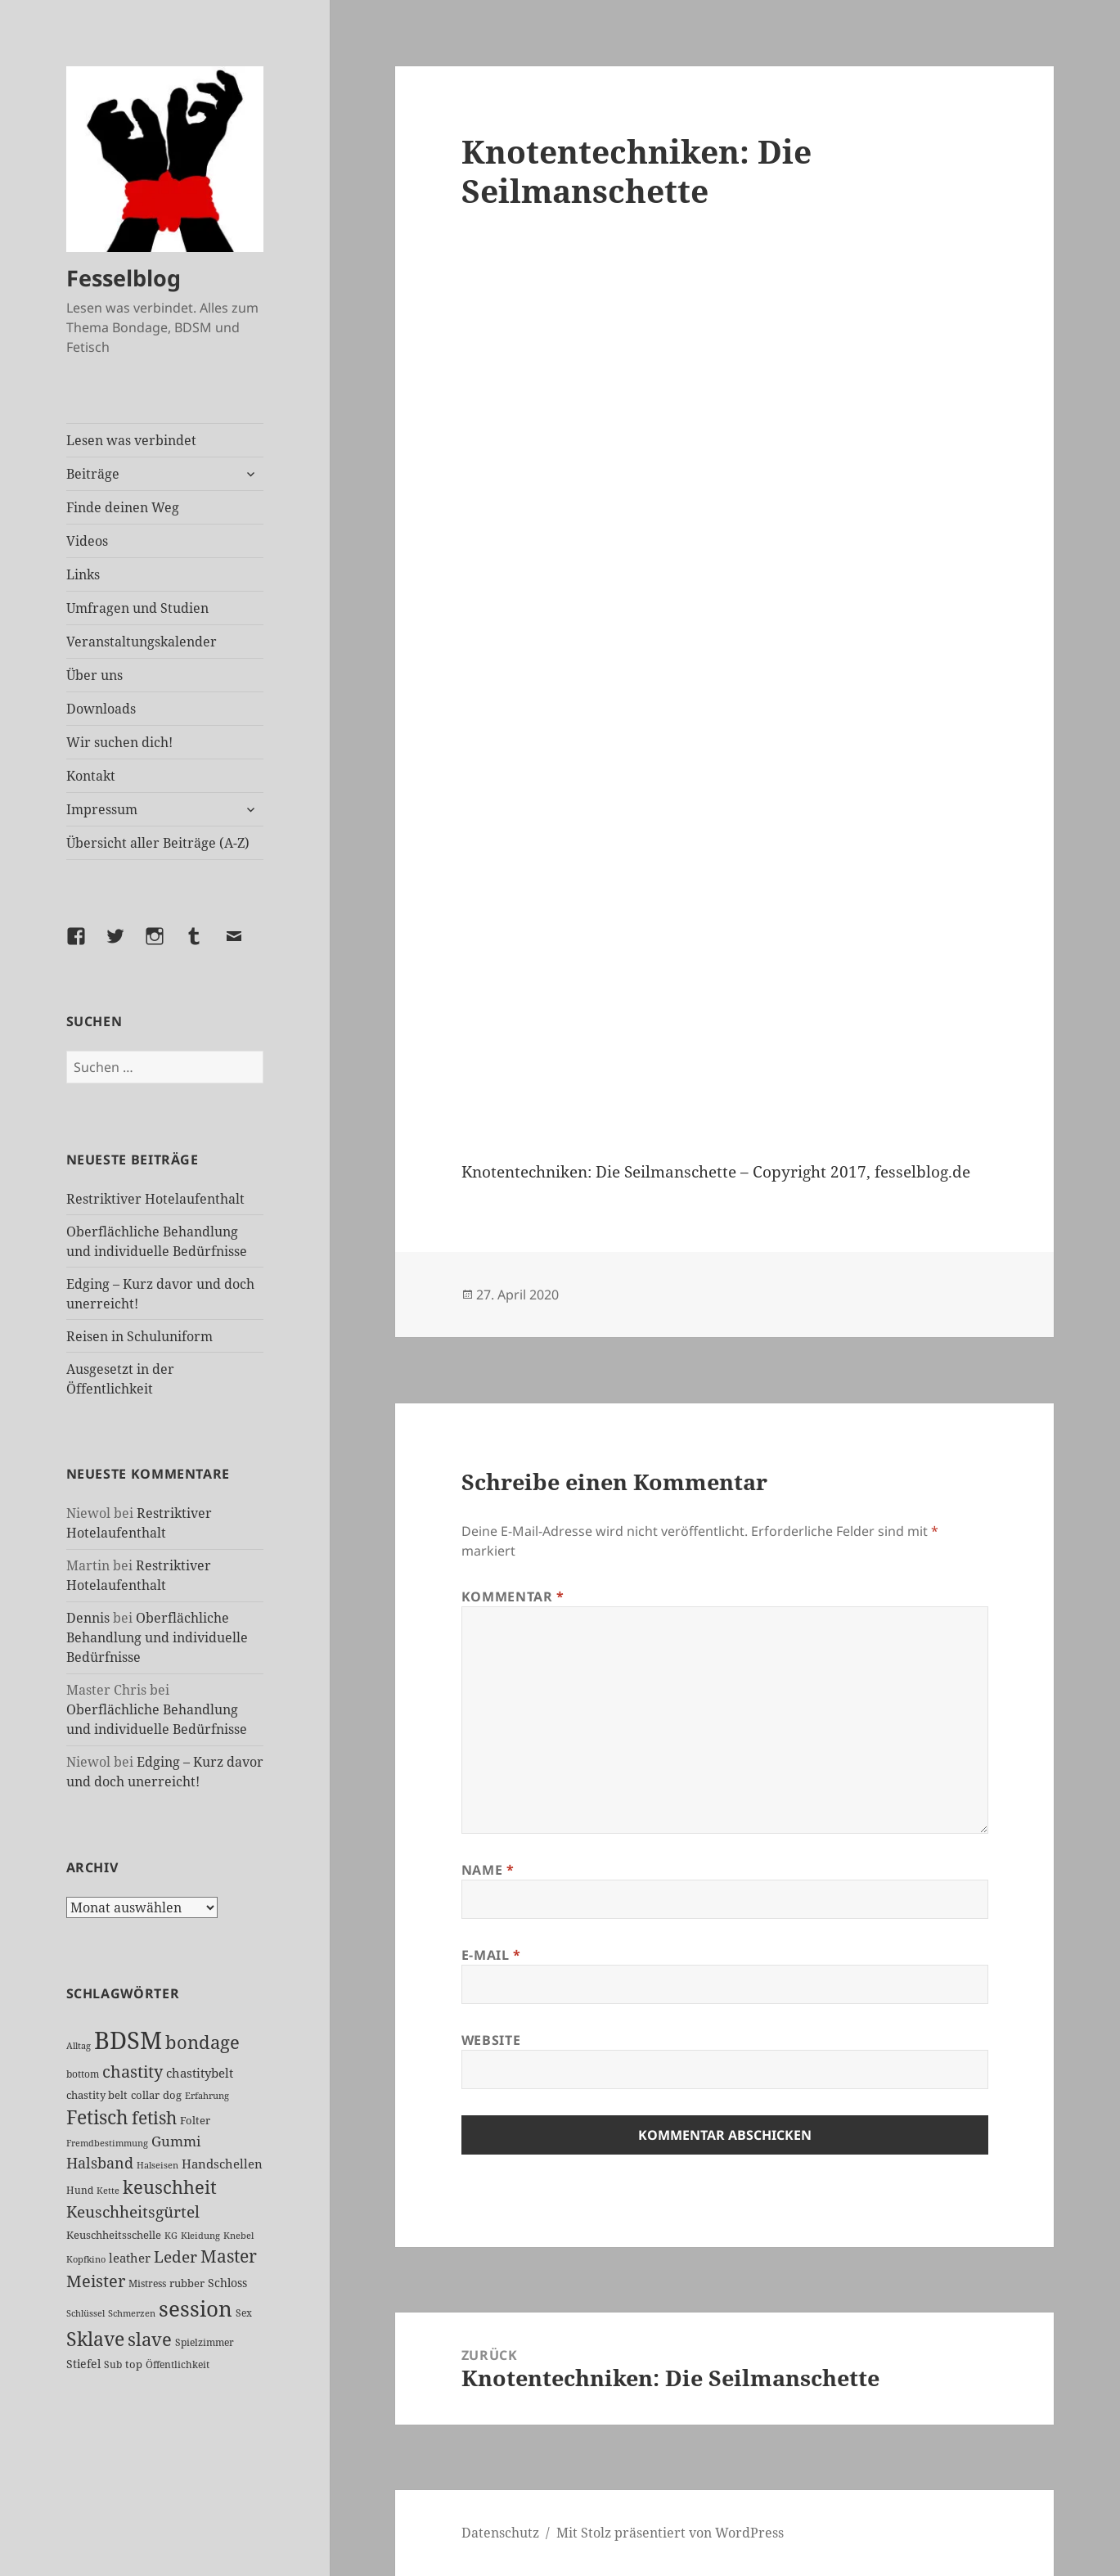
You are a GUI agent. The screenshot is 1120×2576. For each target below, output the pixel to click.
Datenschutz (500, 2533)
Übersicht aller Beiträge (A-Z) (158, 843)
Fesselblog (123, 278)
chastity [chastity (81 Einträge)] (132, 2071)
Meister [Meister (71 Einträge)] (95, 2281)
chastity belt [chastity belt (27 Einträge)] (97, 2094)
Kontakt (90, 776)
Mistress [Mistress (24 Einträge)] (147, 2283)
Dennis (88, 1618)
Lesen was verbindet (131, 440)
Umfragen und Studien (137, 608)
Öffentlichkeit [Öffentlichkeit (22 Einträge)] (177, 2364)
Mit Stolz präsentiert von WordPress (670, 2533)
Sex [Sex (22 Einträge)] (244, 2313)
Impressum (101, 809)
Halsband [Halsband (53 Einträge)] (99, 2163)
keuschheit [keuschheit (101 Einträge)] (170, 2186)
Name (488, 1870)
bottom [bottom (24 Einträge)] (82, 2074)
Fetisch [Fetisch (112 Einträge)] (97, 2117)
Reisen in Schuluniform (139, 1336)
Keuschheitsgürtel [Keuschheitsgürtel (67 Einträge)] (133, 2211)
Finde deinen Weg (122, 507)
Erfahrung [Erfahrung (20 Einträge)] (207, 2095)
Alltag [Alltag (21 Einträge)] (78, 2045)
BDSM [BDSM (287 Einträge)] (128, 2040)
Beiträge (92, 474)
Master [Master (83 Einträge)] (228, 2256)
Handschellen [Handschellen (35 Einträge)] (222, 2163)
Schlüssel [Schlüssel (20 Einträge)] (85, 2313)
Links (83, 574)
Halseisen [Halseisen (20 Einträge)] (157, 2165)
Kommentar (512, 1596)
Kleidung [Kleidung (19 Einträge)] (200, 2235)
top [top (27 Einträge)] (133, 2364)
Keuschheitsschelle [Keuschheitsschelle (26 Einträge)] (113, 2234)
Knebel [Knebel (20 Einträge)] (238, 2235)
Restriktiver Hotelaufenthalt (155, 1199)
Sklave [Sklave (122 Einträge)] (95, 2339)
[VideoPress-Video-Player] (724, 691)
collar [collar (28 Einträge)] (145, 2094)
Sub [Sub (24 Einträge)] (113, 2364)
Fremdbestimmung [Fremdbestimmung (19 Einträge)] (107, 2143)
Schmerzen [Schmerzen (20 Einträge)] (131, 2313)
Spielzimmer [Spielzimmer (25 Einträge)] (204, 2342)
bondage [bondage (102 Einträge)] (202, 2041)
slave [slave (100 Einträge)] (150, 2339)
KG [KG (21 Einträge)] (171, 2235)
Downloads (101, 709)
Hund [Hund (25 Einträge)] (79, 2190)
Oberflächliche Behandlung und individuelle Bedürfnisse (157, 1637)
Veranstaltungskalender (141, 642)
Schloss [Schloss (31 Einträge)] (227, 2282)
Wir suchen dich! (119, 742)
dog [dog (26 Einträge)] (172, 2094)
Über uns (94, 675)
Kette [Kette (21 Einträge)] (108, 2190)
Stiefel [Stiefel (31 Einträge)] (83, 2363)
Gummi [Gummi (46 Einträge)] (175, 2141)
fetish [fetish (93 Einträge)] (154, 2117)
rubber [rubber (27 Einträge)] (187, 2283)
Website (490, 2040)
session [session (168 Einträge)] (195, 2309)
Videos (87, 541)
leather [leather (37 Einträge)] (130, 2257)
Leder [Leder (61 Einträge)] (175, 2256)
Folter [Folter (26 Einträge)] (195, 2120)
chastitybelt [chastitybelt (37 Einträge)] (199, 2073)
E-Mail (491, 1955)
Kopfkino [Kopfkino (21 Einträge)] (86, 2259)
